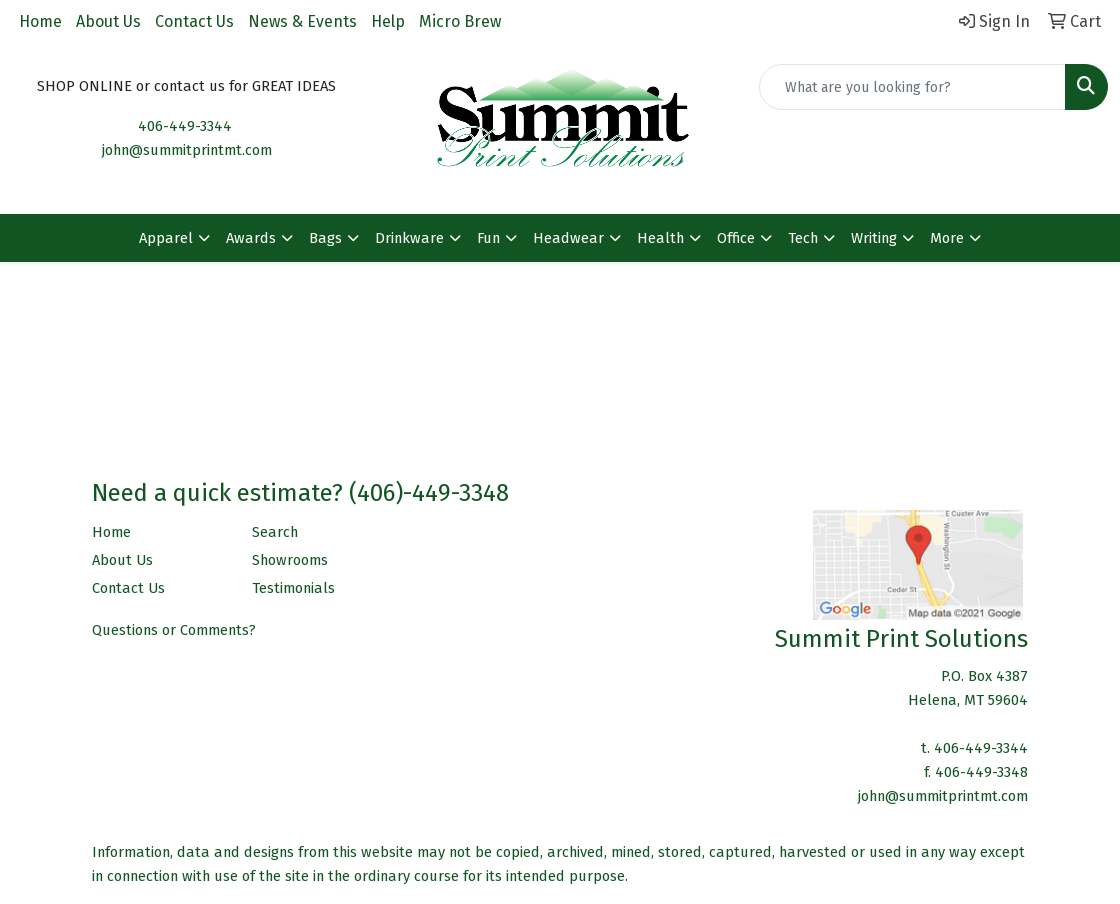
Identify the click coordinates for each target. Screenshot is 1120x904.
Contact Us (194, 21)
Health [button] (660, 238)
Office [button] (736, 238)
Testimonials (293, 588)
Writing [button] (874, 238)
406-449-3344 (185, 126)
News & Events (302, 21)
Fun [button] (488, 238)
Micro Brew (460, 21)
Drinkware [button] (409, 238)
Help (388, 21)
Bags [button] (325, 238)
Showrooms (290, 560)
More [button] (947, 238)
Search (275, 532)
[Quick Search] (912, 87)
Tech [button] (803, 238)
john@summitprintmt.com (187, 150)
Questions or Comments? (174, 630)
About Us (108, 21)
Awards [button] (251, 238)
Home (40, 21)
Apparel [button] (166, 238)
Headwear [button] (568, 238)
